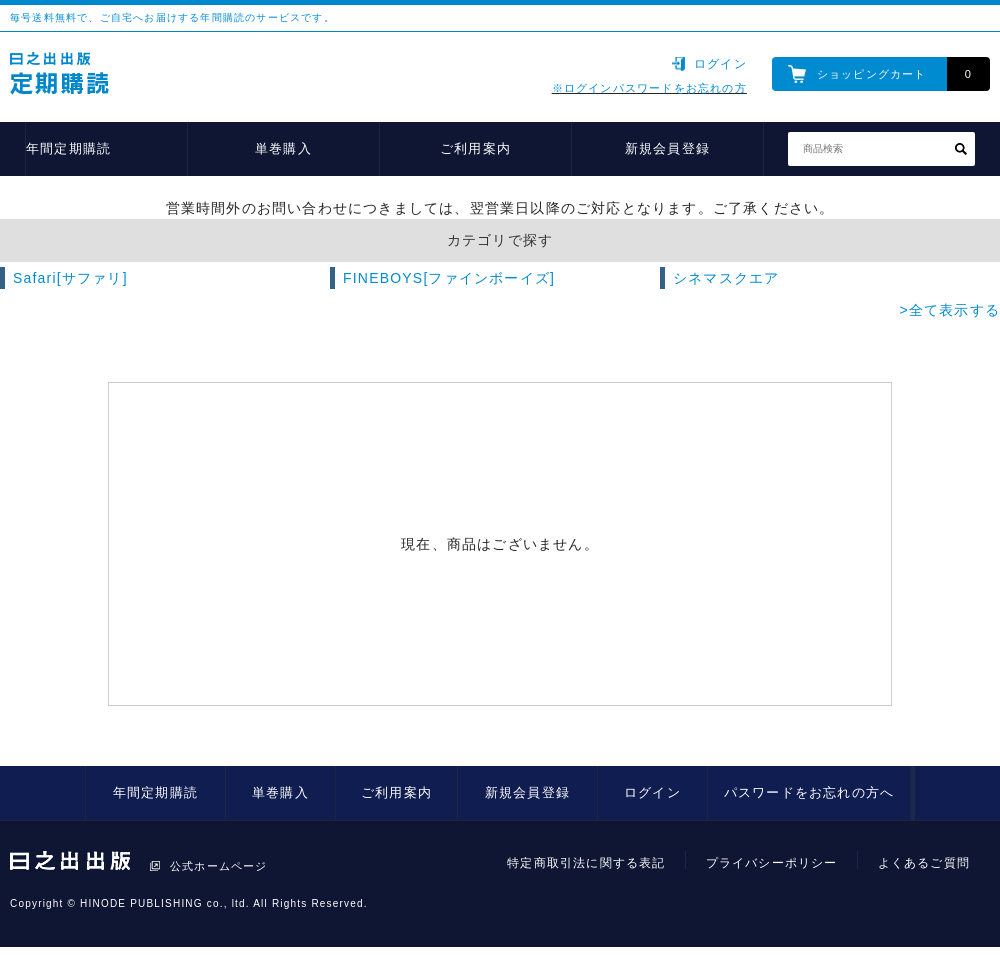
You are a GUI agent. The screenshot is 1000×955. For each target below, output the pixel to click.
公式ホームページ (219, 866)
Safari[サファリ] (70, 278)
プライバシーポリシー (772, 863)
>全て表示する (949, 310)
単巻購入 (283, 148)
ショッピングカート (872, 74)
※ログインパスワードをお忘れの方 (649, 88)
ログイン (720, 64)
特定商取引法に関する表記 (586, 863)
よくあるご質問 (924, 863)
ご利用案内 (475, 148)
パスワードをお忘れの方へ (809, 792)
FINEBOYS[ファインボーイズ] (449, 278)
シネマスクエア (726, 278)
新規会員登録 (667, 148)
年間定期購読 (68, 148)
